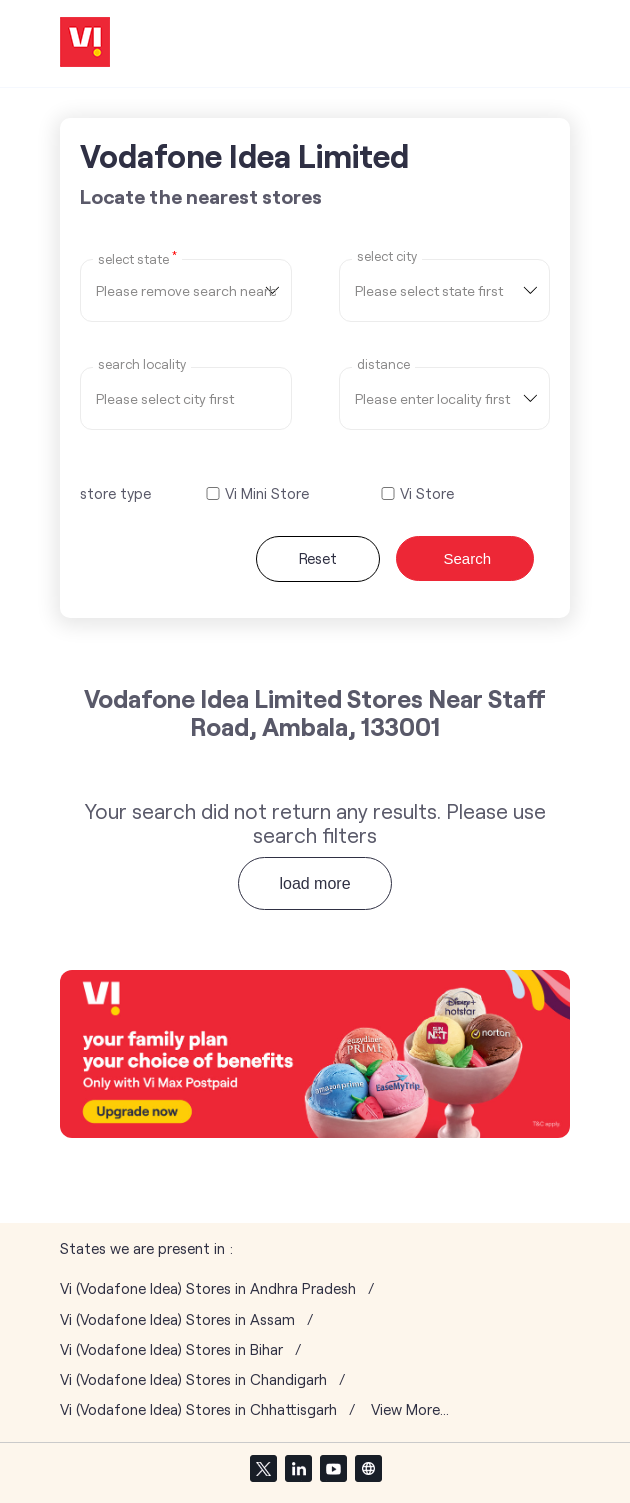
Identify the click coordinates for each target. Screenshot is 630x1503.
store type (115, 493)
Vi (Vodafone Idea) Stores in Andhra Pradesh (208, 1288)
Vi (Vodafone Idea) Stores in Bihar (171, 1349)
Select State (137, 258)
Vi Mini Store (267, 493)
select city (387, 256)
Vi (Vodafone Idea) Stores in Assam (177, 1319)
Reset (318, 558)
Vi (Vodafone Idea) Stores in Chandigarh (193, 1379)
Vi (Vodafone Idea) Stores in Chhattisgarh (198, 1409)
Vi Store (427, 493)
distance (383, 364)
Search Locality (142, 364)
